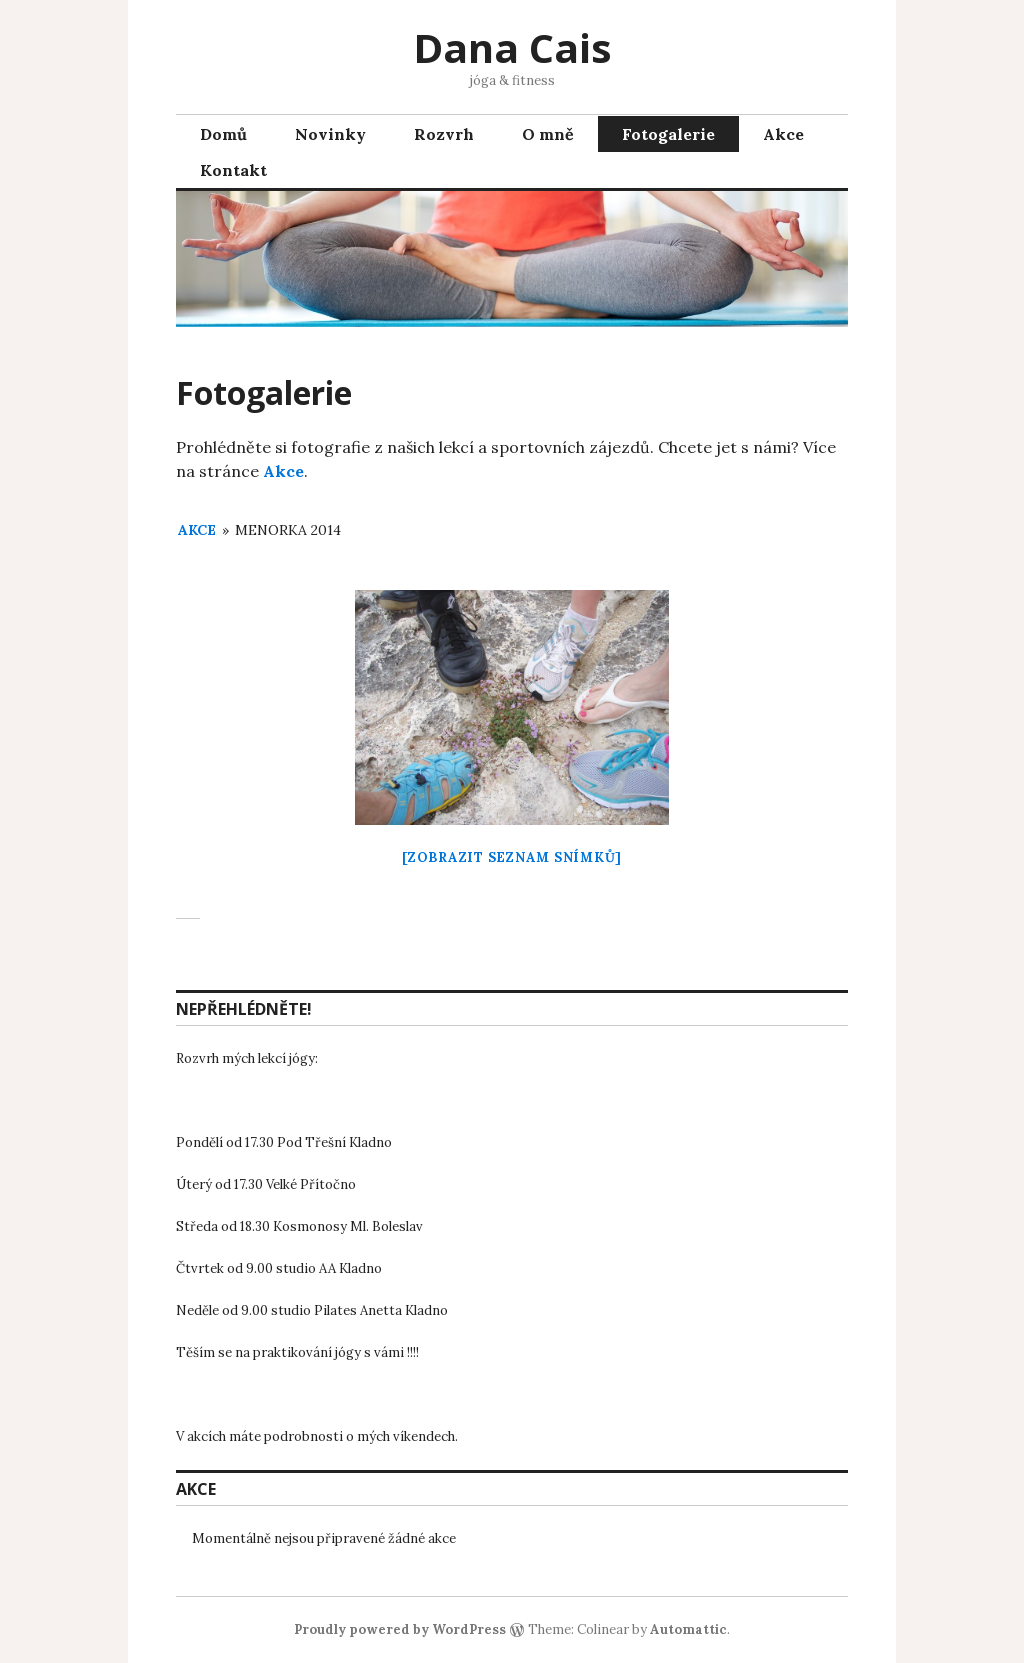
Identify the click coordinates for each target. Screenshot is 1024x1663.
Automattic (688, 1629)
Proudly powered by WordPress (400, 1629)
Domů (223, 134)
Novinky (330, 134)
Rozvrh (444, 134)
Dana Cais (512, 47)
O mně (548, 134)
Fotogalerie (668, 134)
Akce (783, 134)
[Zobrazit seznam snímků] (512, 857)
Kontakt (233, 170)
